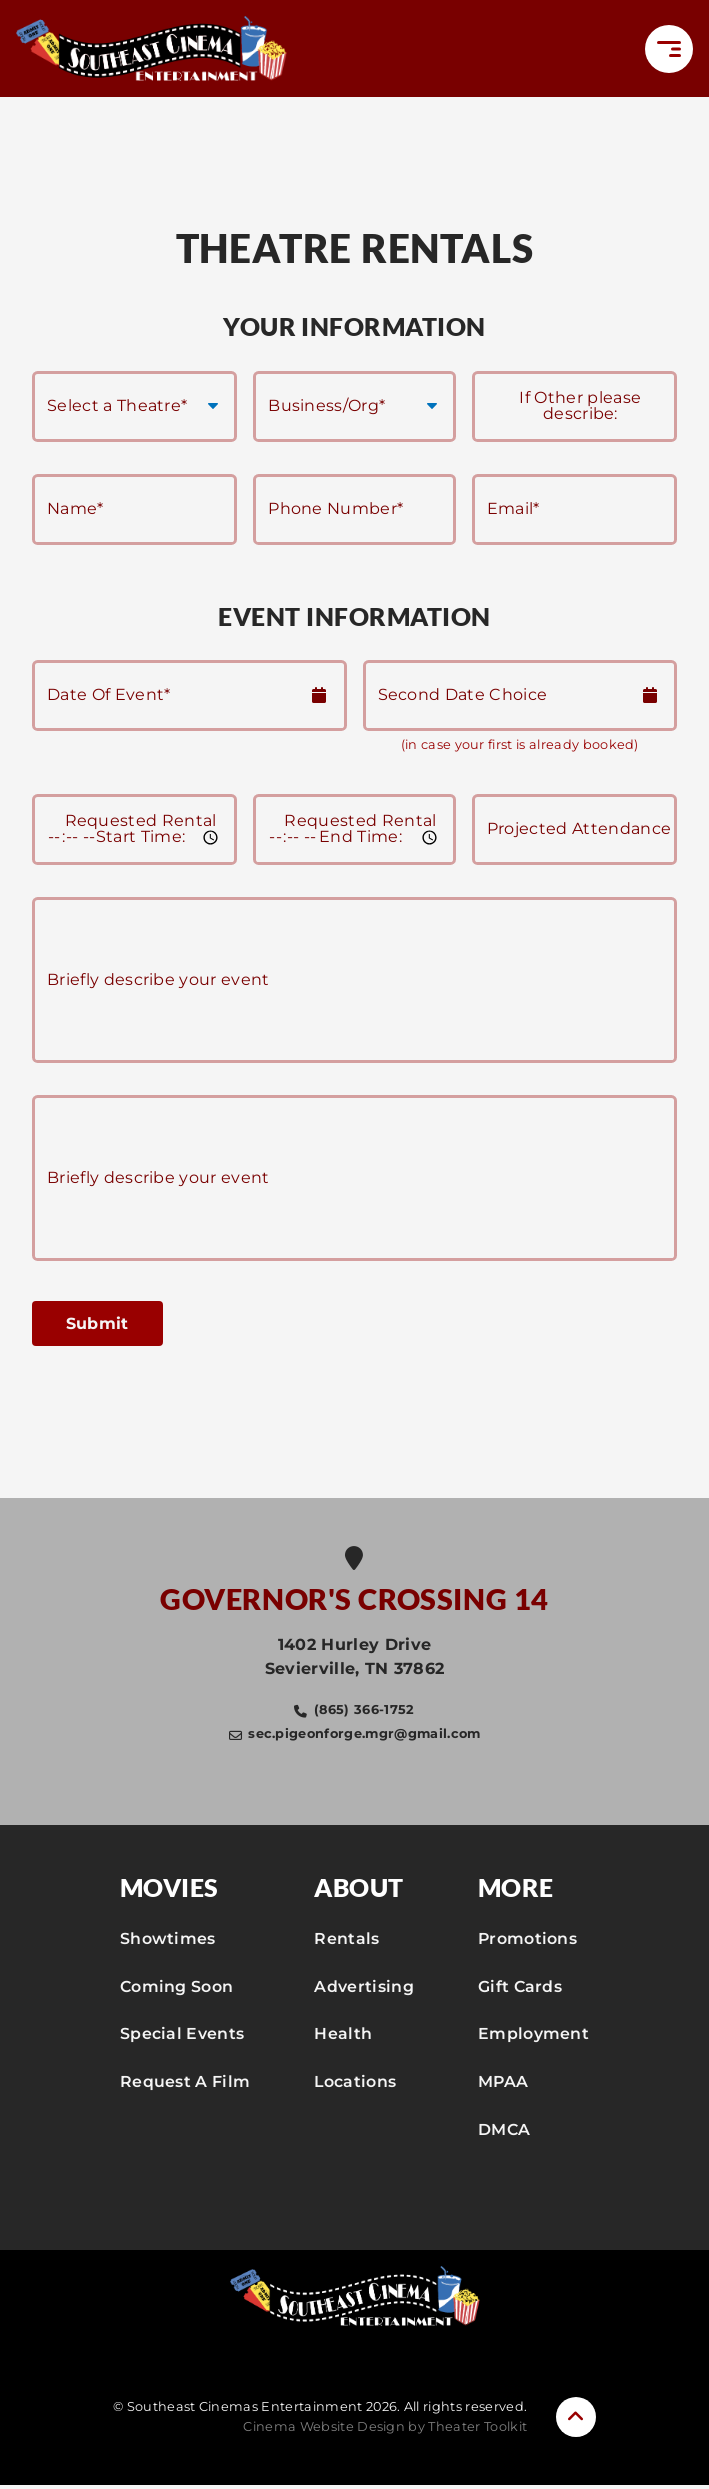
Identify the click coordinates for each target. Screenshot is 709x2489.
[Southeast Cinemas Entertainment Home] (156, 49)
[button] (669, 50)
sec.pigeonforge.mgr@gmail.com (364, 1736)
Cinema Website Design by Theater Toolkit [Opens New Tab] (385, 2430)
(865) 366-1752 (364, 1712)
